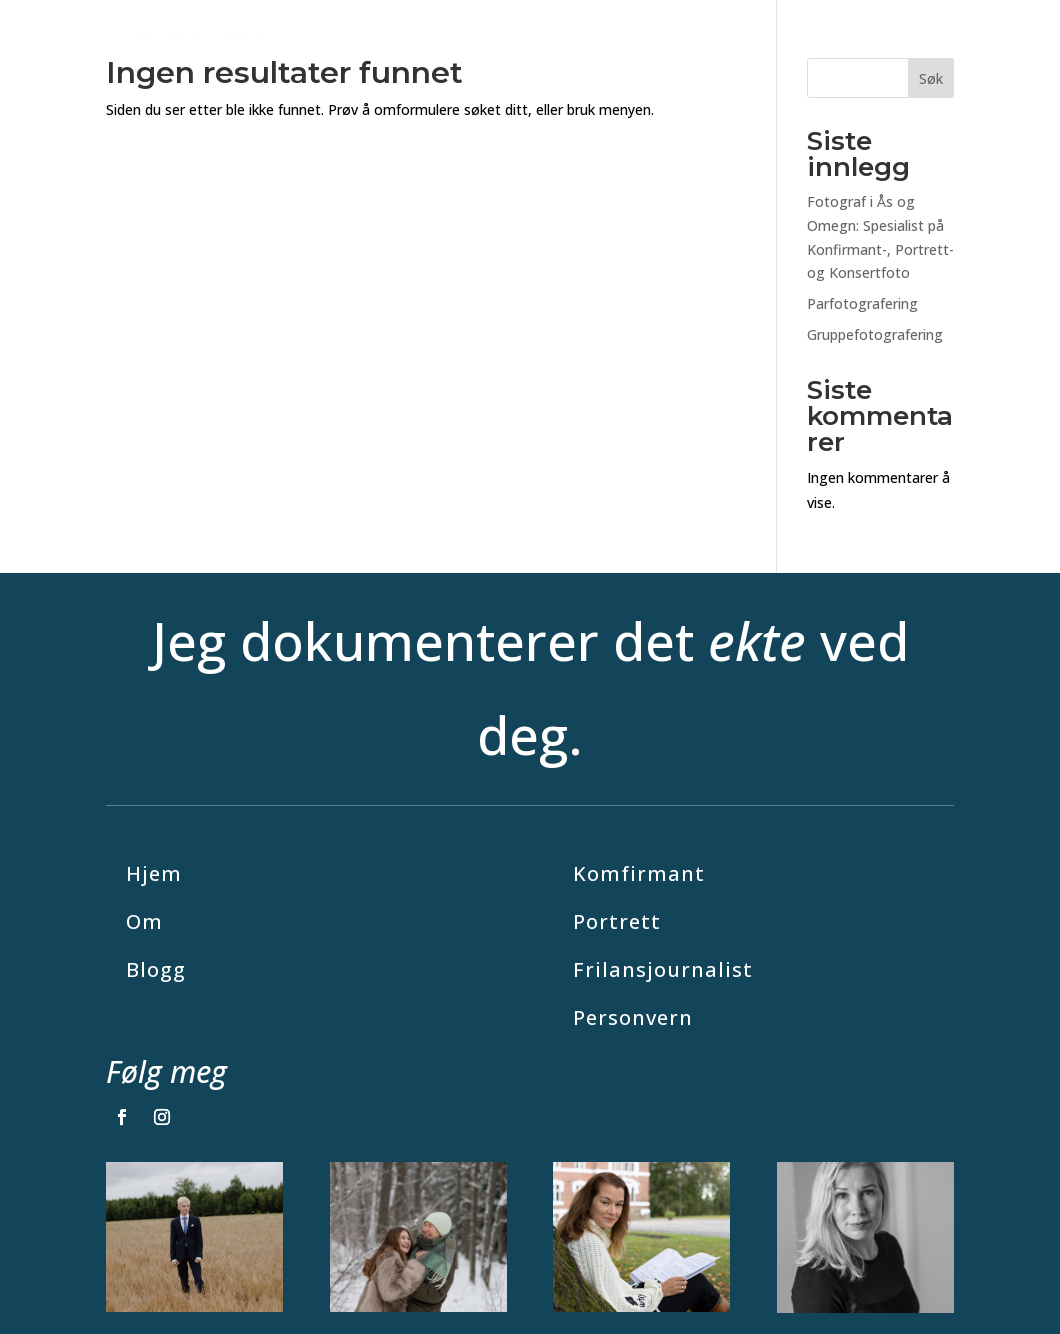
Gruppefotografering (875, 334)
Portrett (617, 921)
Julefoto (456, 38)
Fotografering (562, 38)
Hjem (154, 873)
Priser (679, 38)
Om (940, 38)
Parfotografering (862, 303)
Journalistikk (770, 38)
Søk (931, 78)
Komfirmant (639, 873)
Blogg (881, 38)
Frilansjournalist (663, 969)
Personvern (633, 1017)
